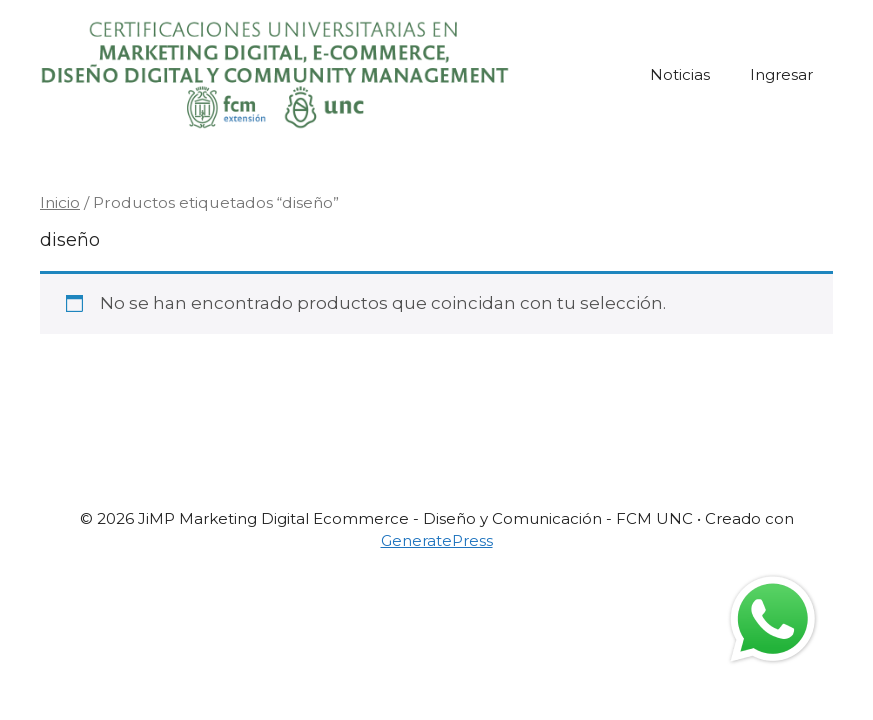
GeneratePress (437, 540)
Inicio (60, 202)
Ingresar (781, 74)
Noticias (680, 74)
